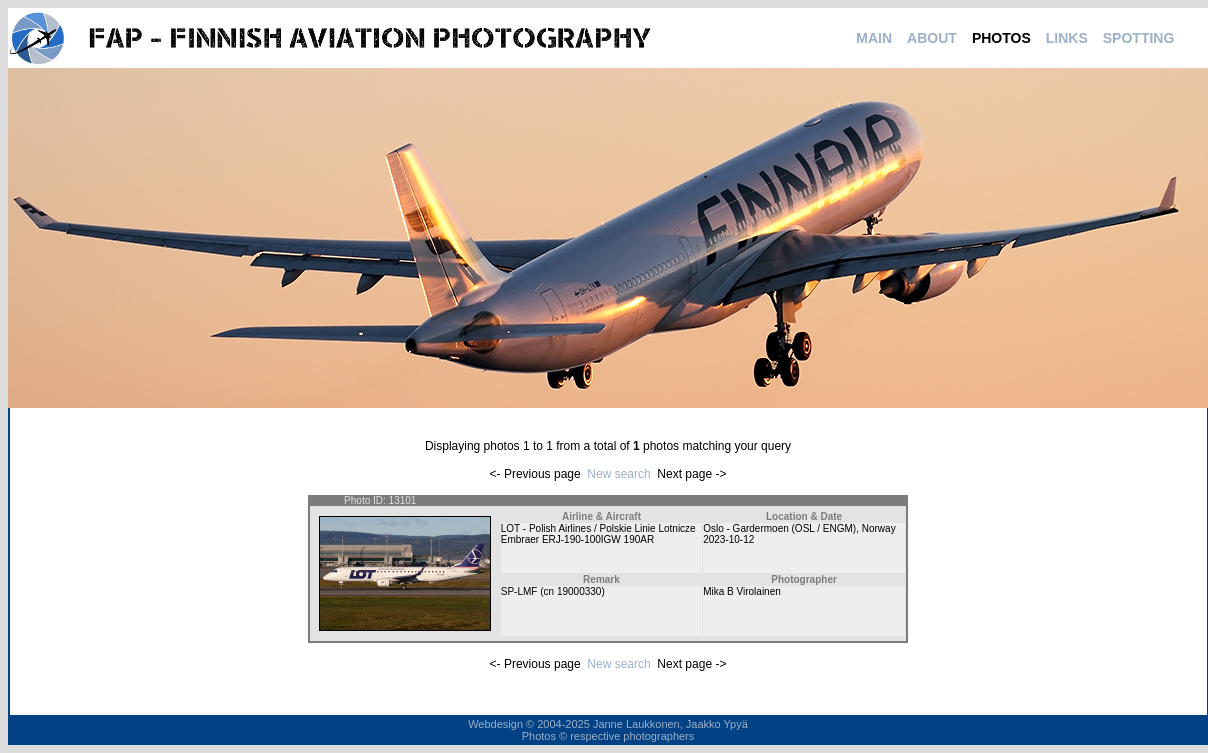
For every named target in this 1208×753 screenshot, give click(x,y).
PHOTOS (1001, 38)
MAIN (874, 38)
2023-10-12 (728, 539)
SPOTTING (1139, 38)
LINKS (1067, 38)
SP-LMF (519, 591)
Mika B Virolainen (742, 591)
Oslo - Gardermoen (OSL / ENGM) (779, 528)
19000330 (579, 591)
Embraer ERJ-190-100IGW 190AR (577, 539)
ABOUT (932, 38)
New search (618, 474)
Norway (879, 528)
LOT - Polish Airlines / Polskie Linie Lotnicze (598, 528)
